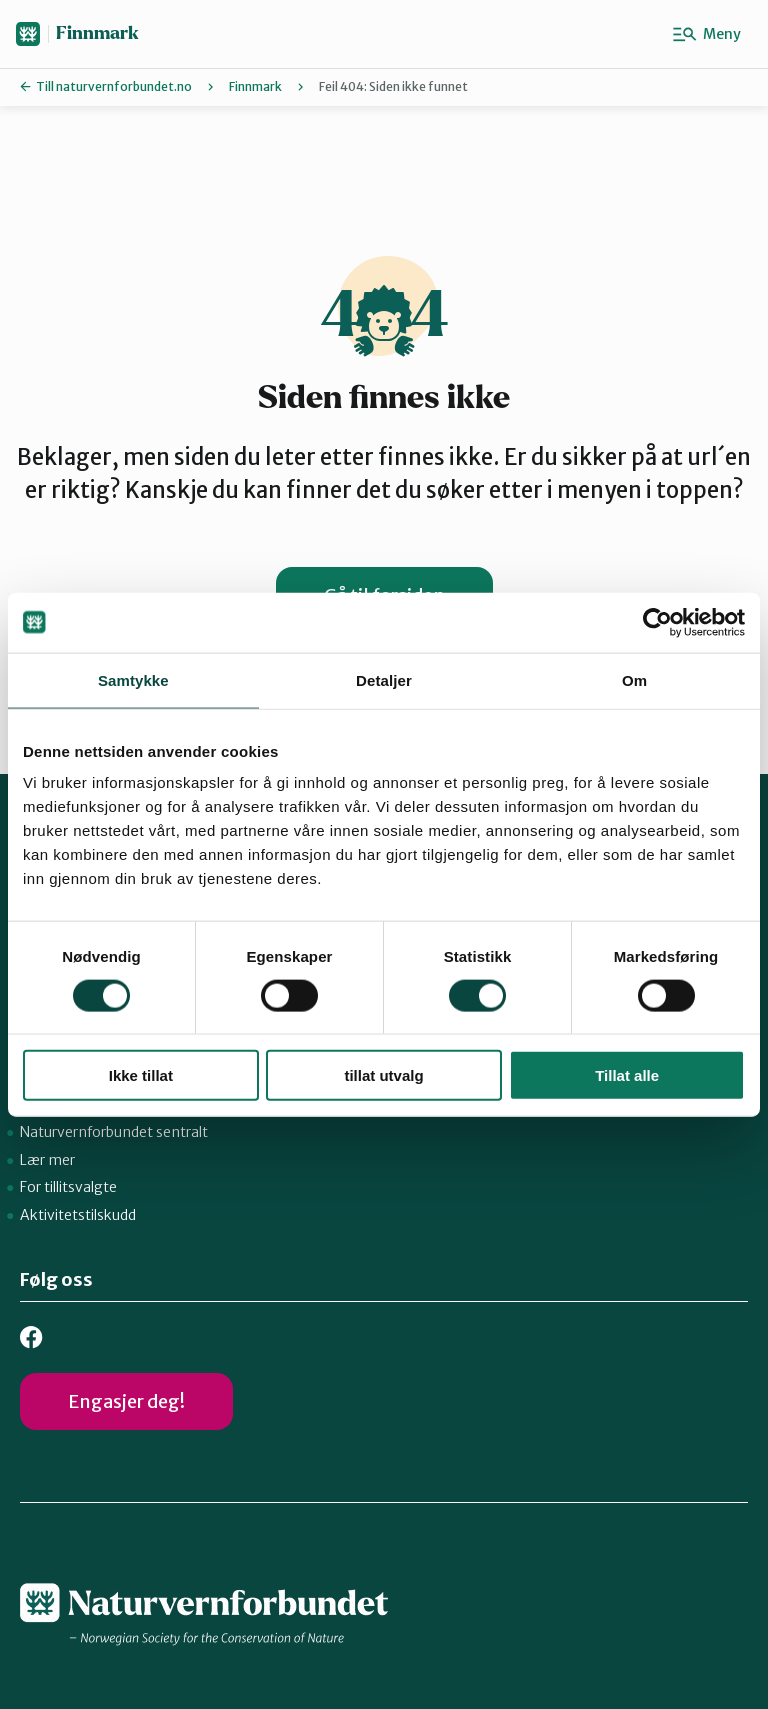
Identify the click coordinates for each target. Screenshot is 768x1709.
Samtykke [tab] (133, 679)
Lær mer (47, 1160)
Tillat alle (627, 1075)
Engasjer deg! (126, 1401)
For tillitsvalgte (68, 1187)
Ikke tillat (141, 1075)
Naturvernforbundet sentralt (114, 1132)
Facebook (31, 1337)
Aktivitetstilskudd (78, 1215)
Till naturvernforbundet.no (114, 86)
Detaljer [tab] (384, 679)
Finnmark (97, 33)
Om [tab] (634, 679)
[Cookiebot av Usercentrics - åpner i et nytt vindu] (657, 622)
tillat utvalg (383, 1075)
